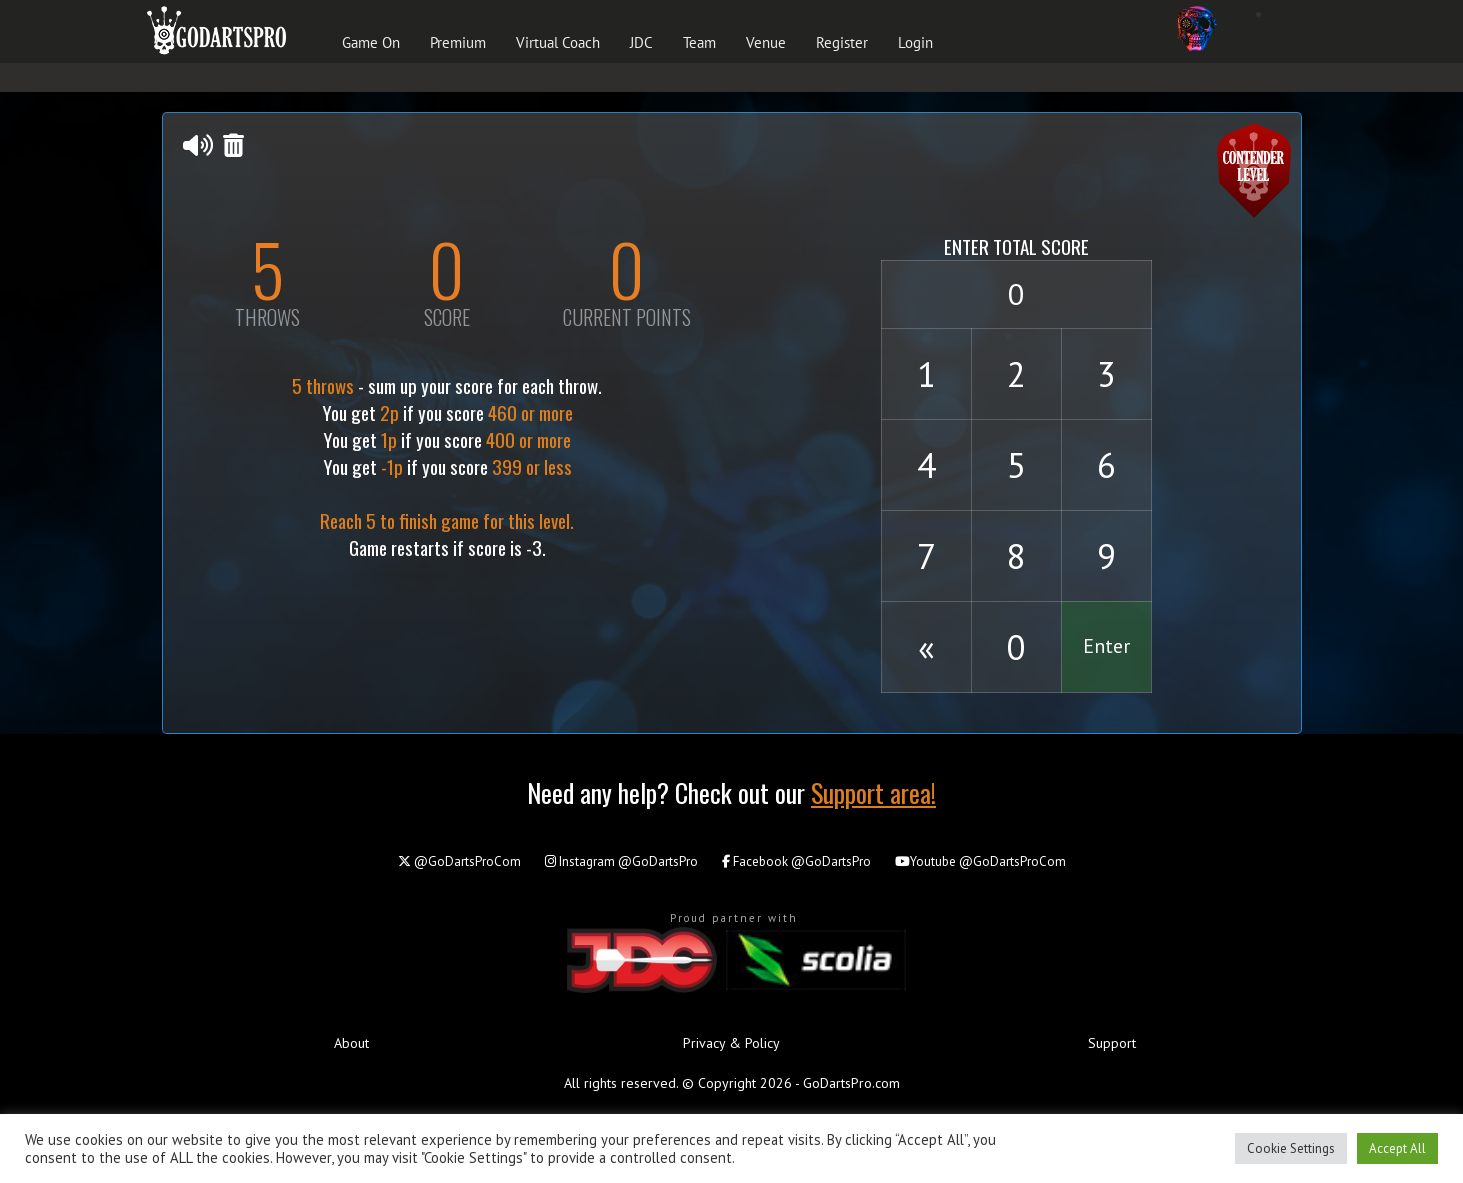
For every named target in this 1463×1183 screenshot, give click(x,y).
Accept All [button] (1397, 1148)
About (351, 1043)
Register (842, 42)
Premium (458, 42)
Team (699, 42)
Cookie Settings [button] (1291, 1148)
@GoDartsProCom (459, 861)
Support (1112, 1043)
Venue (766, 42)
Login (915, 42)
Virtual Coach (558, 42)
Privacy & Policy (731, 1043)
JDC (641, 42)
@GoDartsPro (621, 861)
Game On (371, 42)
